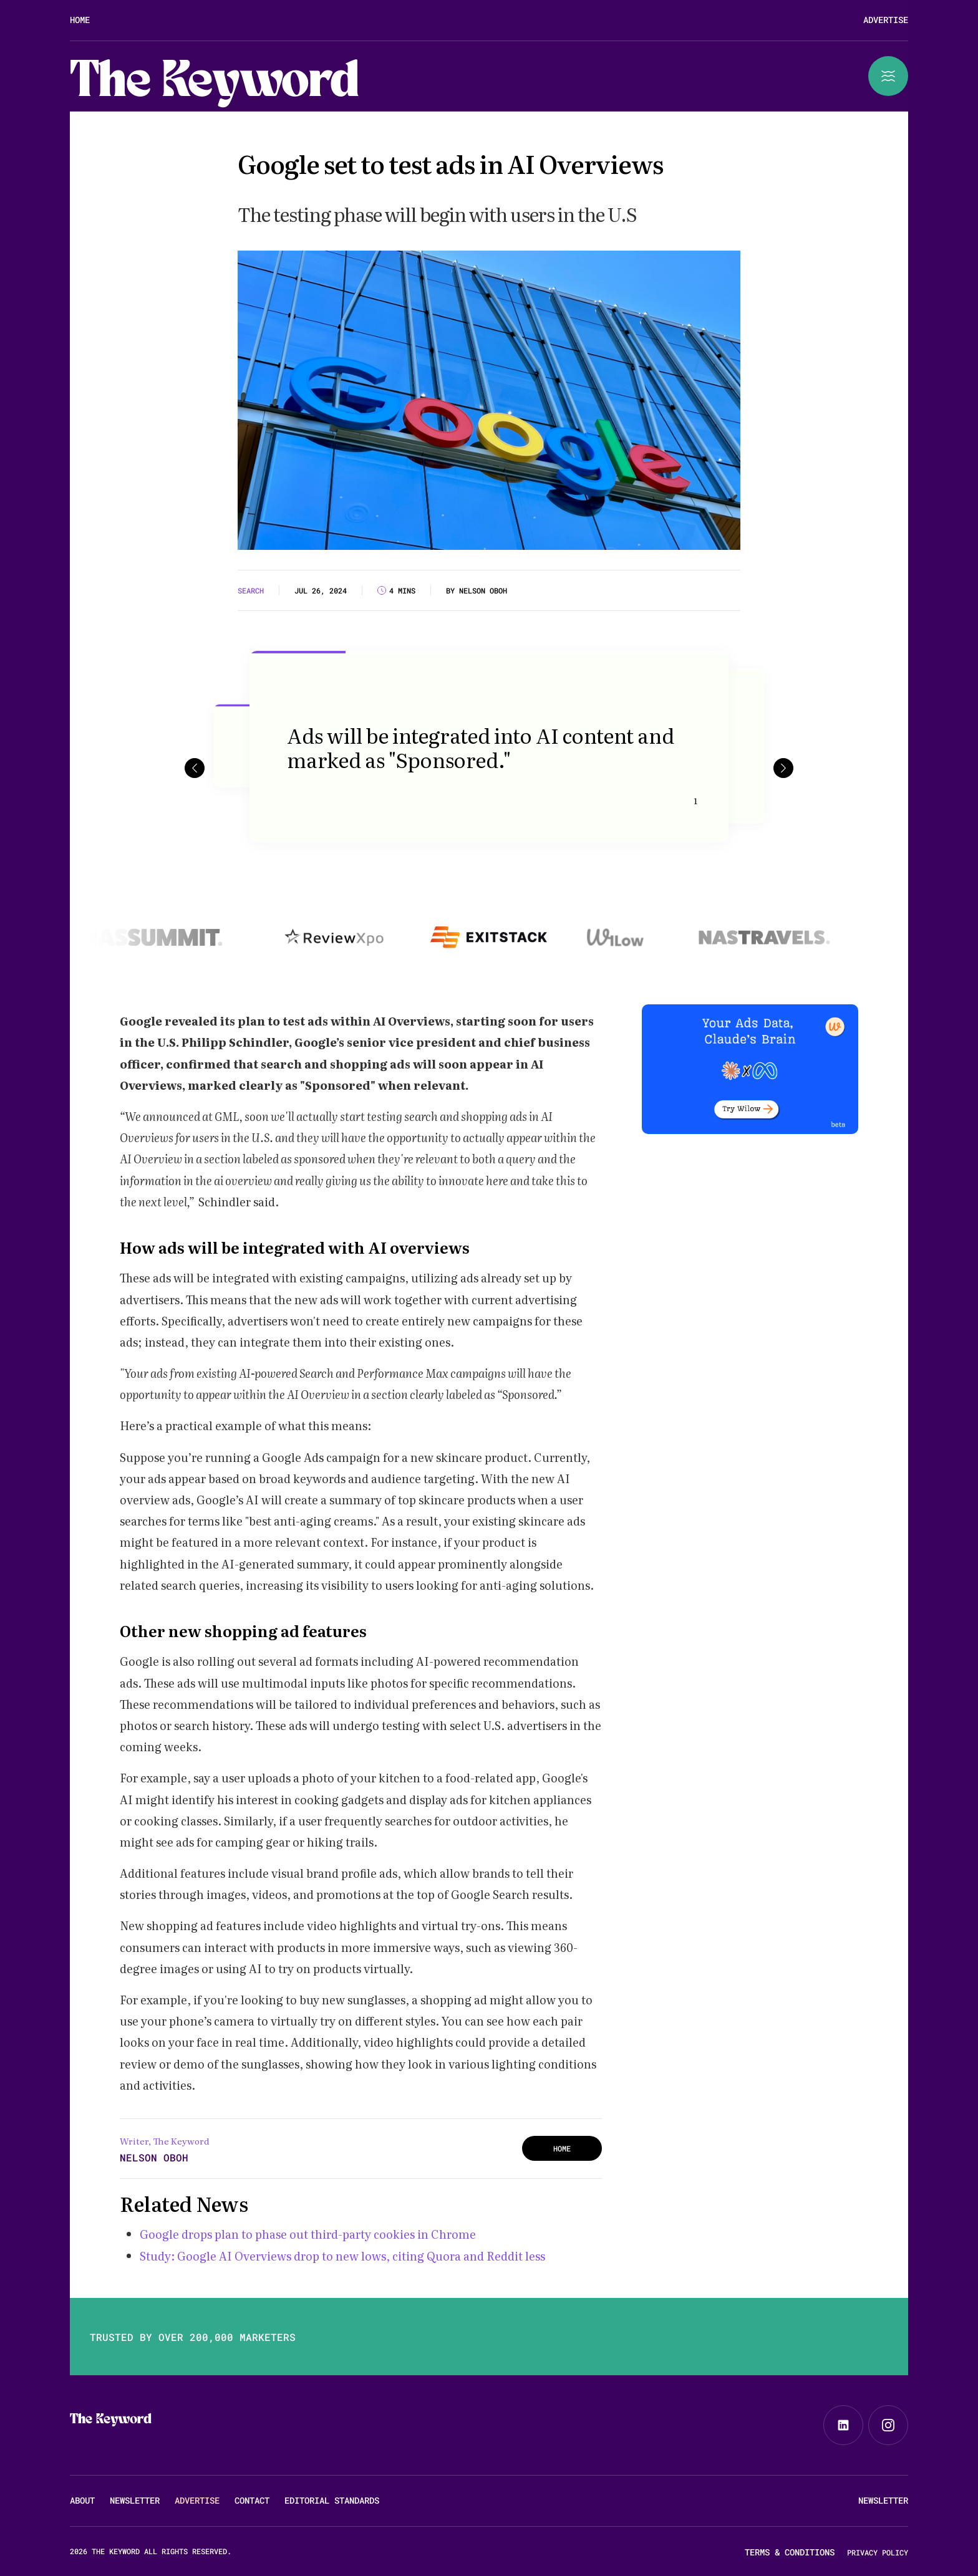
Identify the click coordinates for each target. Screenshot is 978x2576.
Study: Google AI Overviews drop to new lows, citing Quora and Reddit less (342, 2255)
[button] (195, 768)
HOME (562, 2148)
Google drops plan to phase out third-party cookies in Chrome (308, 2234)
